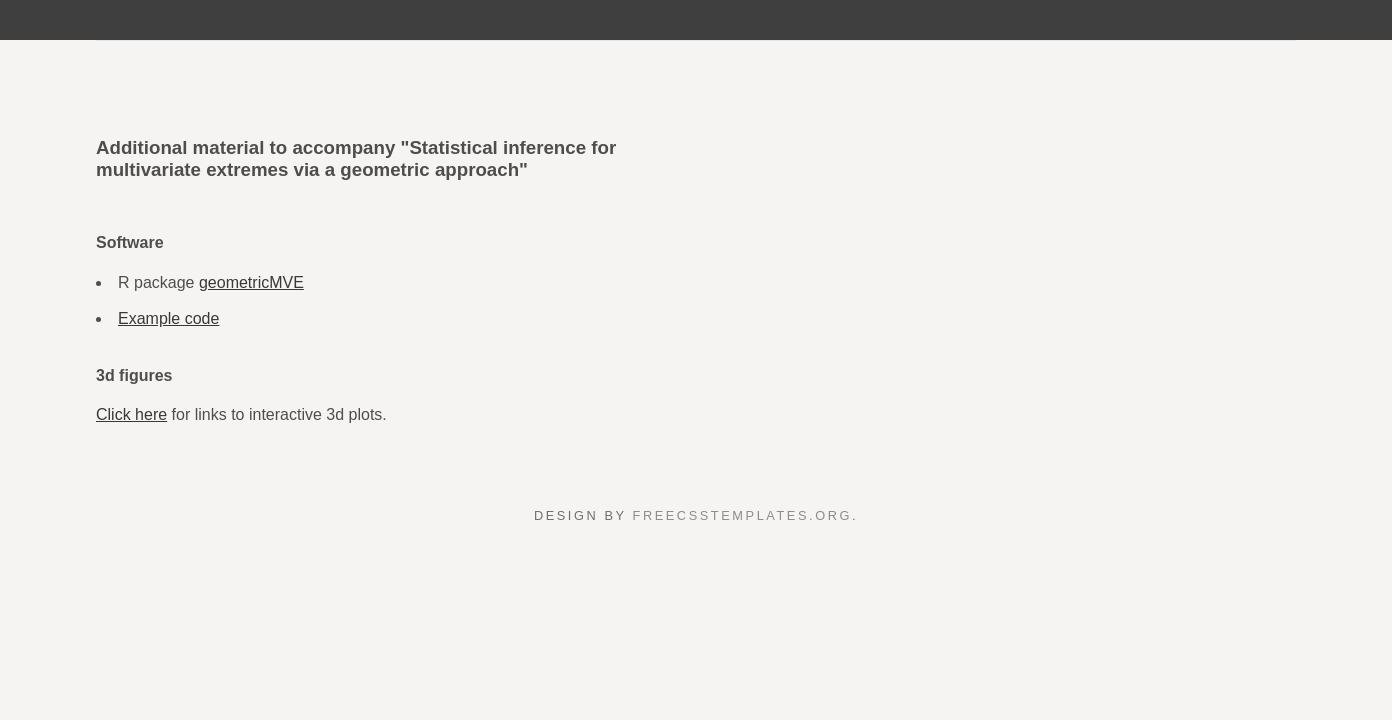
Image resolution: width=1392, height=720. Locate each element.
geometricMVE (251, 282)
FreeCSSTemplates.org (742, 515)
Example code (168, 318)
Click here (131, 414)
